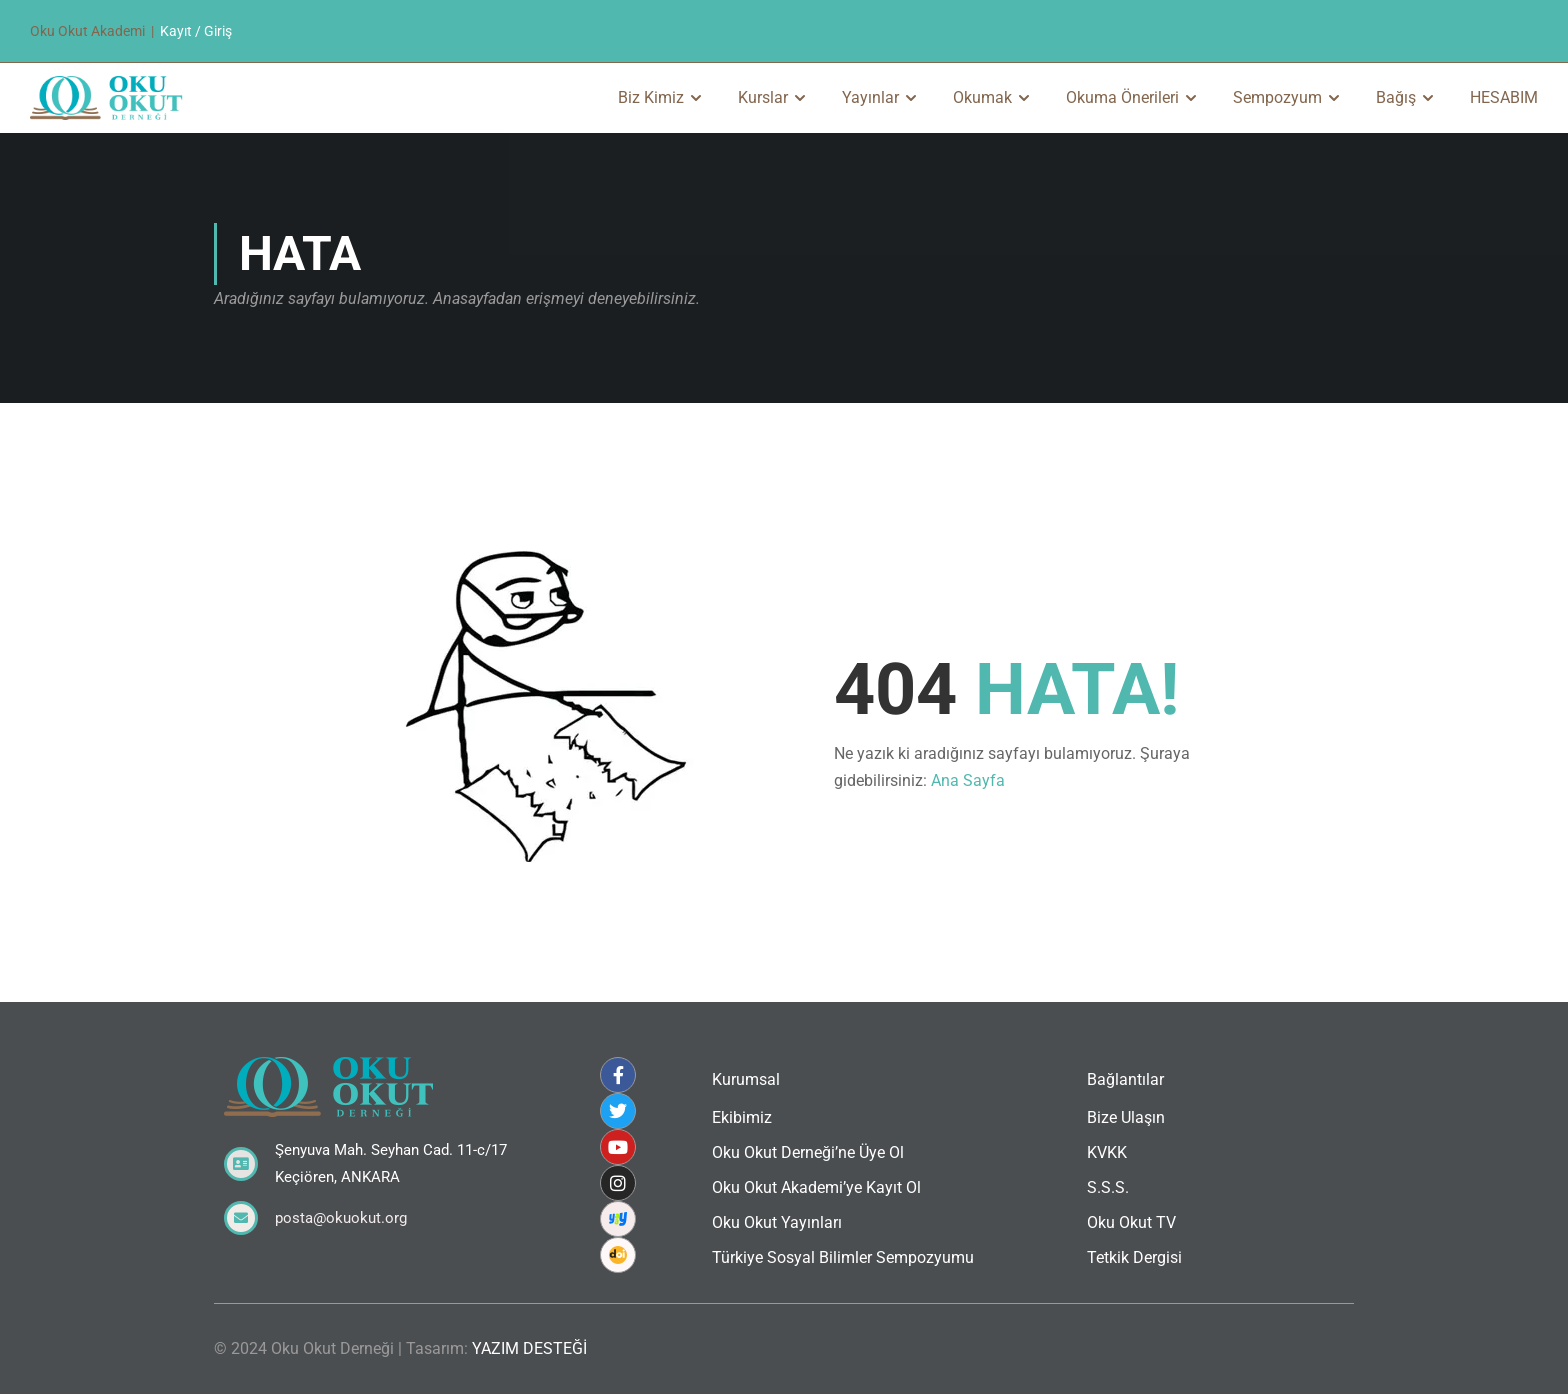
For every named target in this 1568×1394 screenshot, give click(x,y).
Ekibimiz (742, 1117)
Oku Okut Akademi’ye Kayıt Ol (816, 1187)
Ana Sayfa (968, 780)
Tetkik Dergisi (1134, 1257)
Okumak (982, 97)
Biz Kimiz (651, 97)
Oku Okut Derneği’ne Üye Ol (808, 1152)
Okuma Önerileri (1122, 97)
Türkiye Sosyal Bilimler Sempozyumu (843, 1257)
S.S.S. (1108, 1187)
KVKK (1107, 1152)
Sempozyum (1277, 97)
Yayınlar (870, 97)
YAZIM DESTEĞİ (529, 1348)
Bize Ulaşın (1126, 1117)
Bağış (1396, 97)
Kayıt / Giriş (196, 31)
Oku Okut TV (1131, 1222)
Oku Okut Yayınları (777, 1222)
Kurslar (763, 97)
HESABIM (1504, 97)
